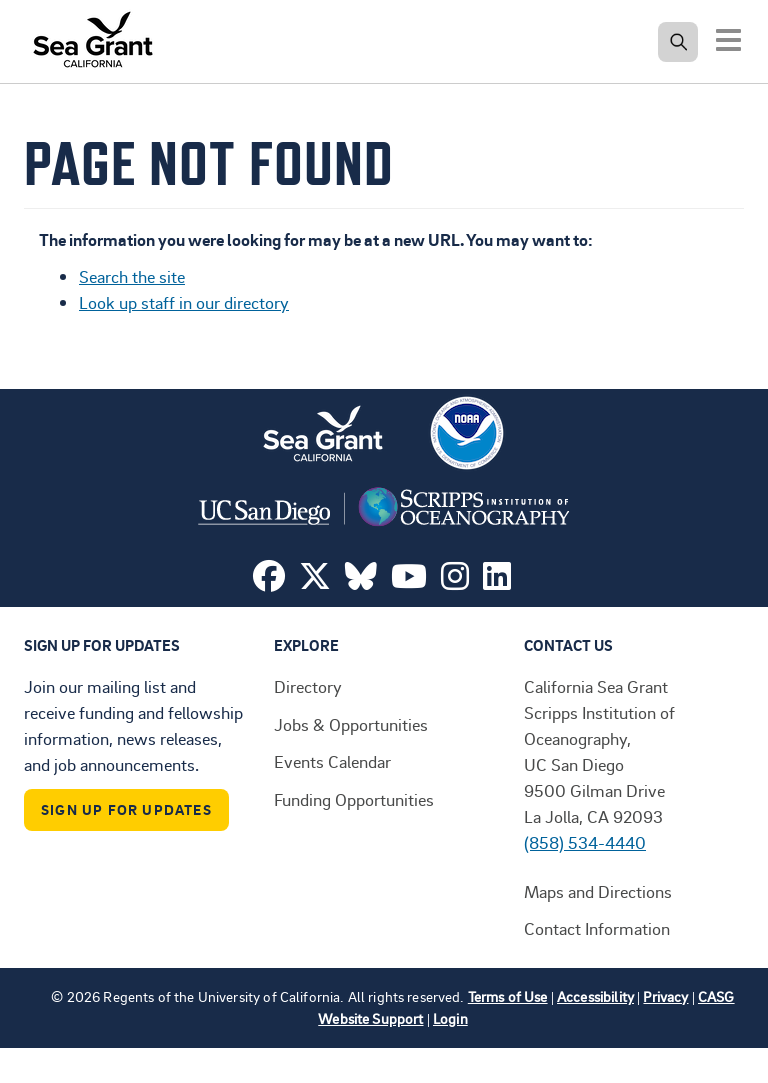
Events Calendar (332, 761)
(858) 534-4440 (585, 842)
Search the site (132, 276)
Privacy (665, 996)
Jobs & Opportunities (351, 724)
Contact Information (597, 928)
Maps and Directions (598, 891)
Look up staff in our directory (184, 302)
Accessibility (595, 996)
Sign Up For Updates (126, 809)
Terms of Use (508, 996)
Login (450, 1018)
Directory (308, 686)
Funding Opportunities (354, 799)
